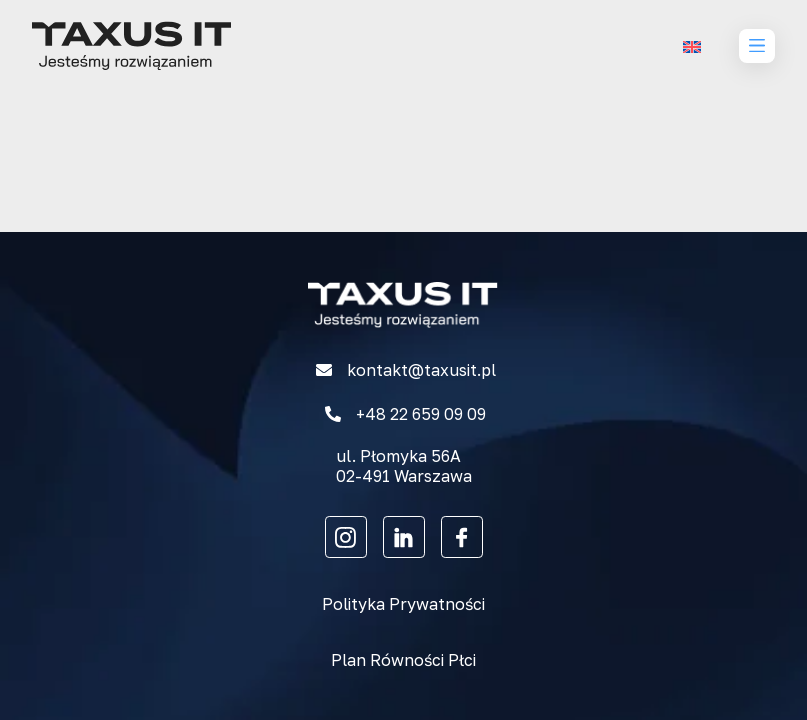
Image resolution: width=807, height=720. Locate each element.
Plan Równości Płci (403, 660)
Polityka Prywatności (403, 604)
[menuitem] (692, 46)
